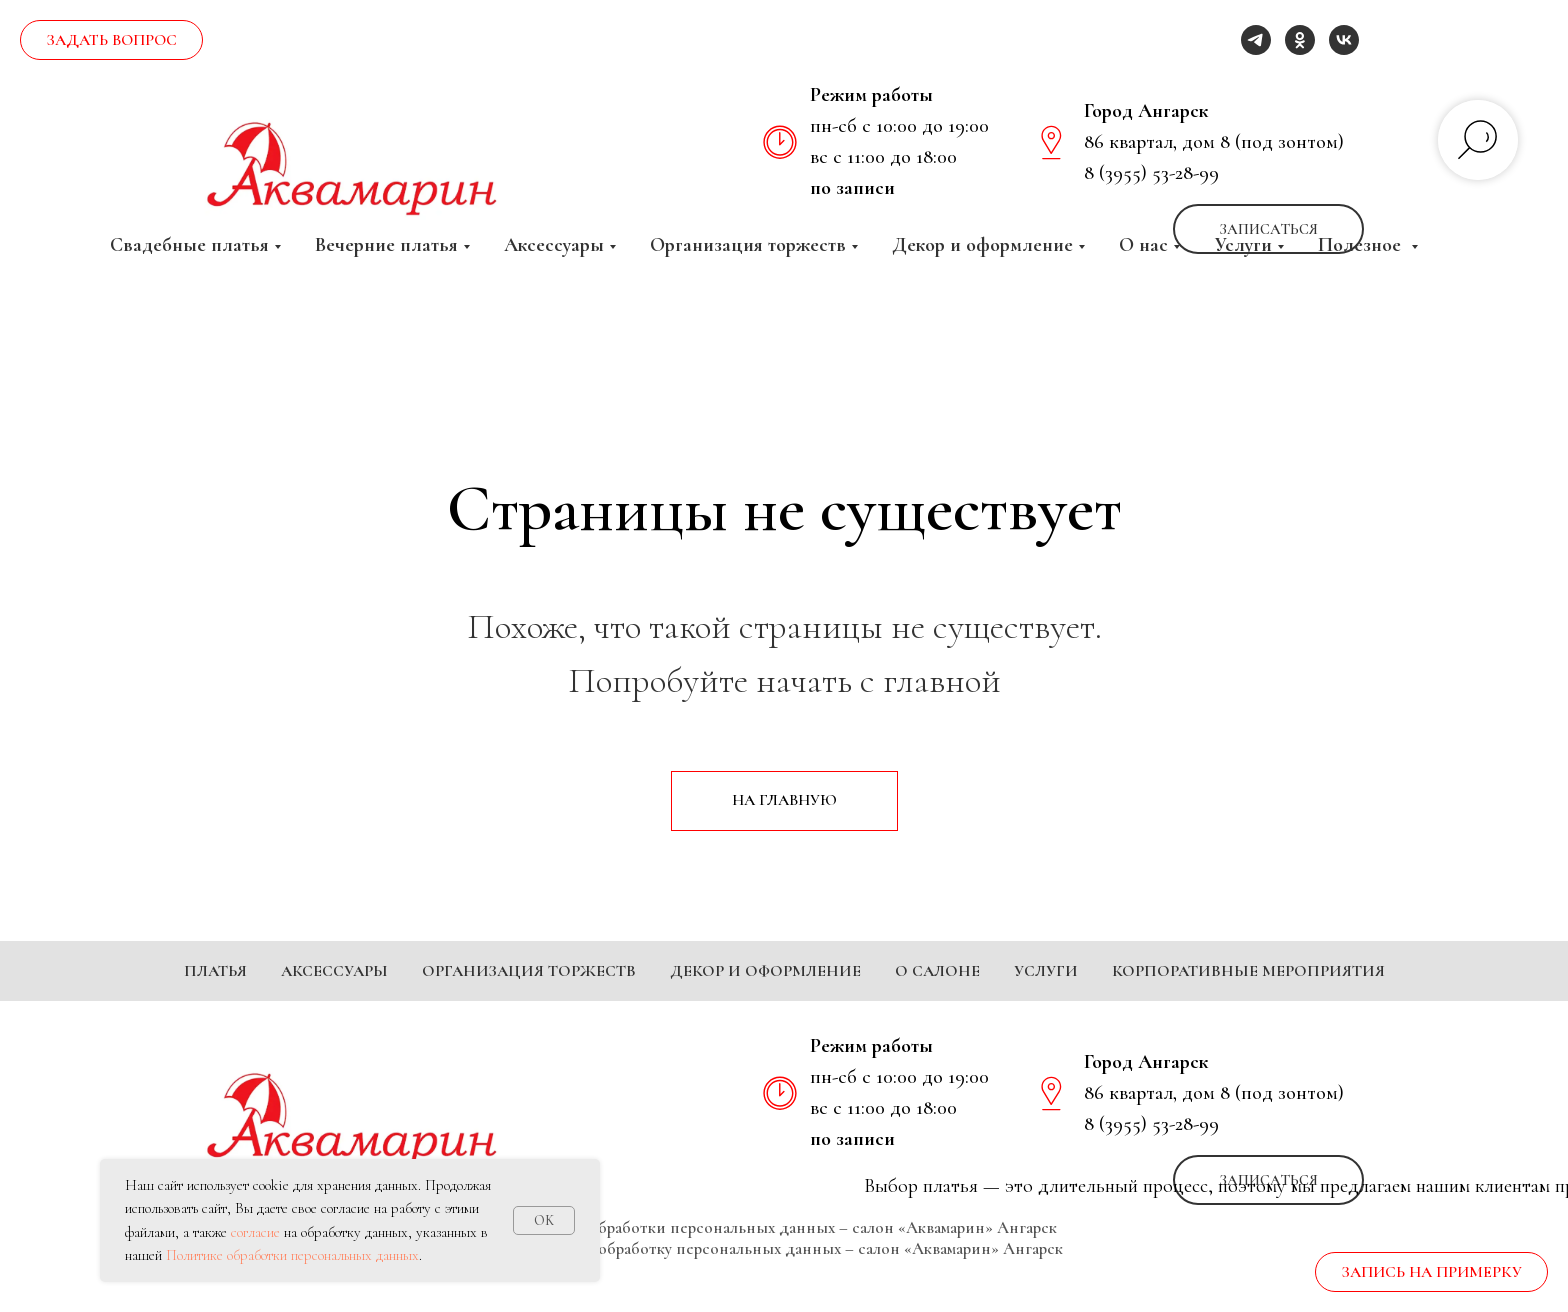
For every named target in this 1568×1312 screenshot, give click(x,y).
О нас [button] (1143, 245)
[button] (111, 40)
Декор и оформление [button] (982, 245)
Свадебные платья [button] (189, 245)
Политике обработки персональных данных (292, 1255)
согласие (255, 1232)
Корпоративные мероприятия (1248, 971)
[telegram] (1256, 40)
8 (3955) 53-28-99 (1151, 173)
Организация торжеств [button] (748, 245)
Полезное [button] (1362, 245)
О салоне (937, 971)
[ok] (1300, 40)
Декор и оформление (765, 971)
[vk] (1344, 40)
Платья (215, 971)
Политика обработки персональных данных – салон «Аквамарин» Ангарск (784, 1257)
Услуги (1046, 971)
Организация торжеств (529, 971)
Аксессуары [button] (554, 245)
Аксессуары (334, 971)
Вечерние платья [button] (386, 245)
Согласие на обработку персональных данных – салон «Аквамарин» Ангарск (784, 1278)
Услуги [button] (1243, 245)
